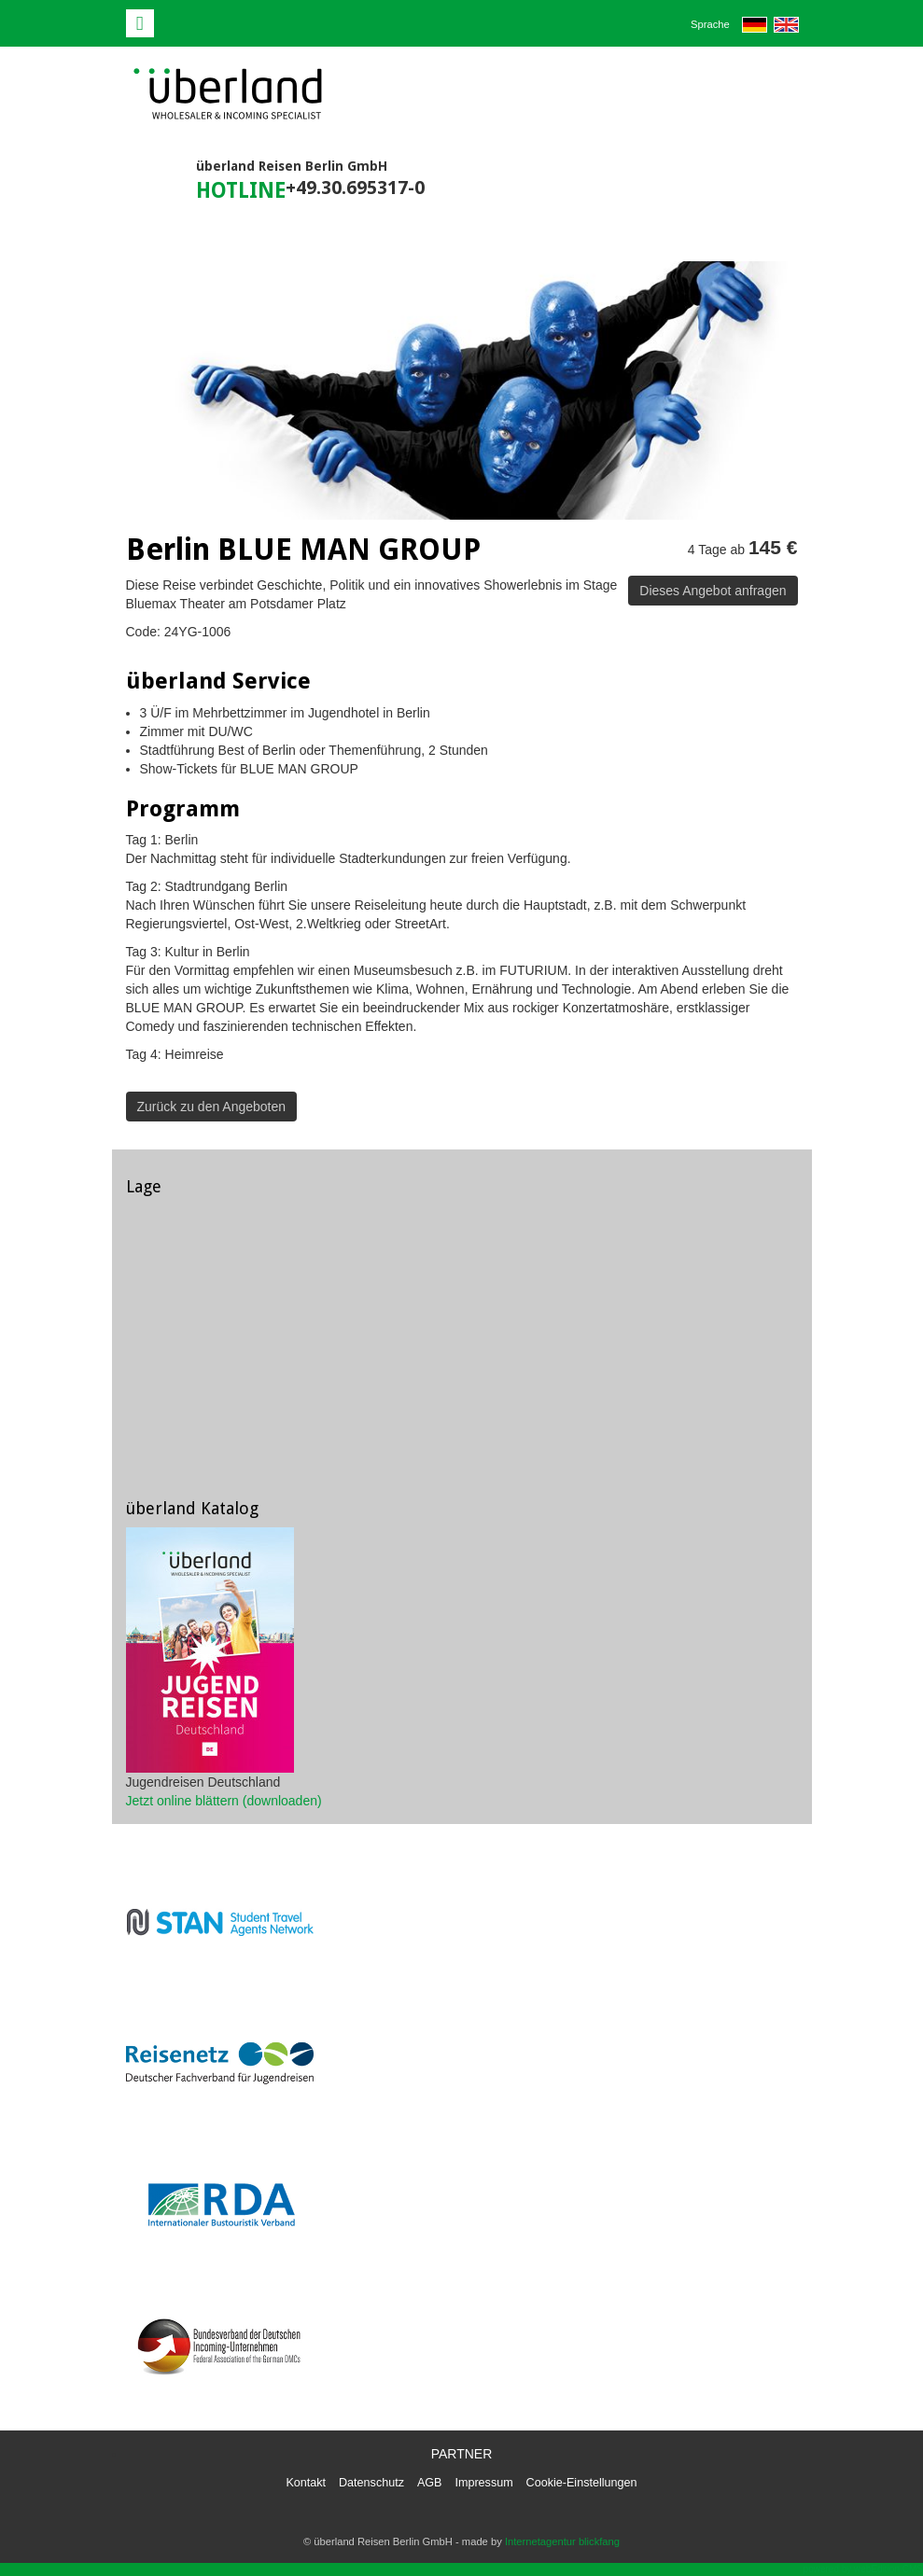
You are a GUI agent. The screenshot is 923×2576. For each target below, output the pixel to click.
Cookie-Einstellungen (581, 2482)
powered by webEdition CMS (863, 2569)
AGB (429, 2482)
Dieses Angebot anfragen (712, 590)
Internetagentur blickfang (562, 2541)
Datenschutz (371, 2482)
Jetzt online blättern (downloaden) (224, 1800)
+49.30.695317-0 (355, 188)
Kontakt (306, 2482)
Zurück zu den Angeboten (212, 1106)
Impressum (483, 2482)
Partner (462, 2453)
